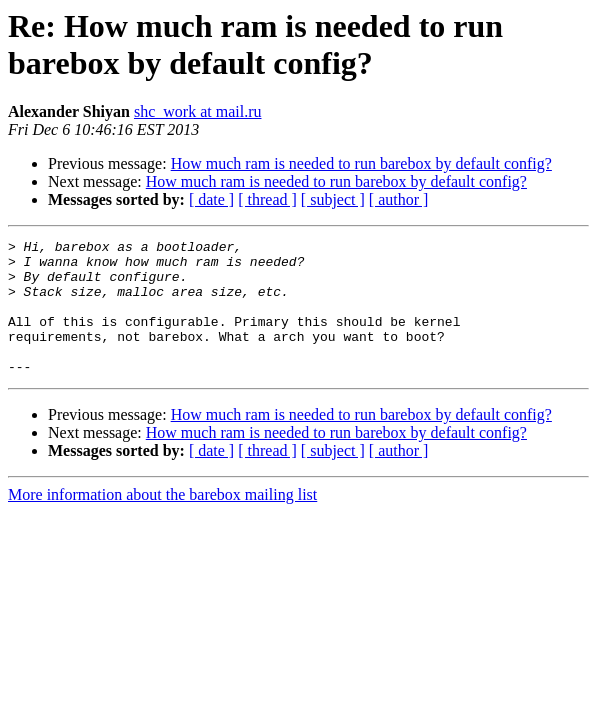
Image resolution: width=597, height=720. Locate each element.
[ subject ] (333, 199)
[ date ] (211, 199)
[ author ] (399, 199)
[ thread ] (267, 199)
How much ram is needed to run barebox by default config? (361, 163)
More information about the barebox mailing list (162, 521)
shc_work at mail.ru (198, 111)
